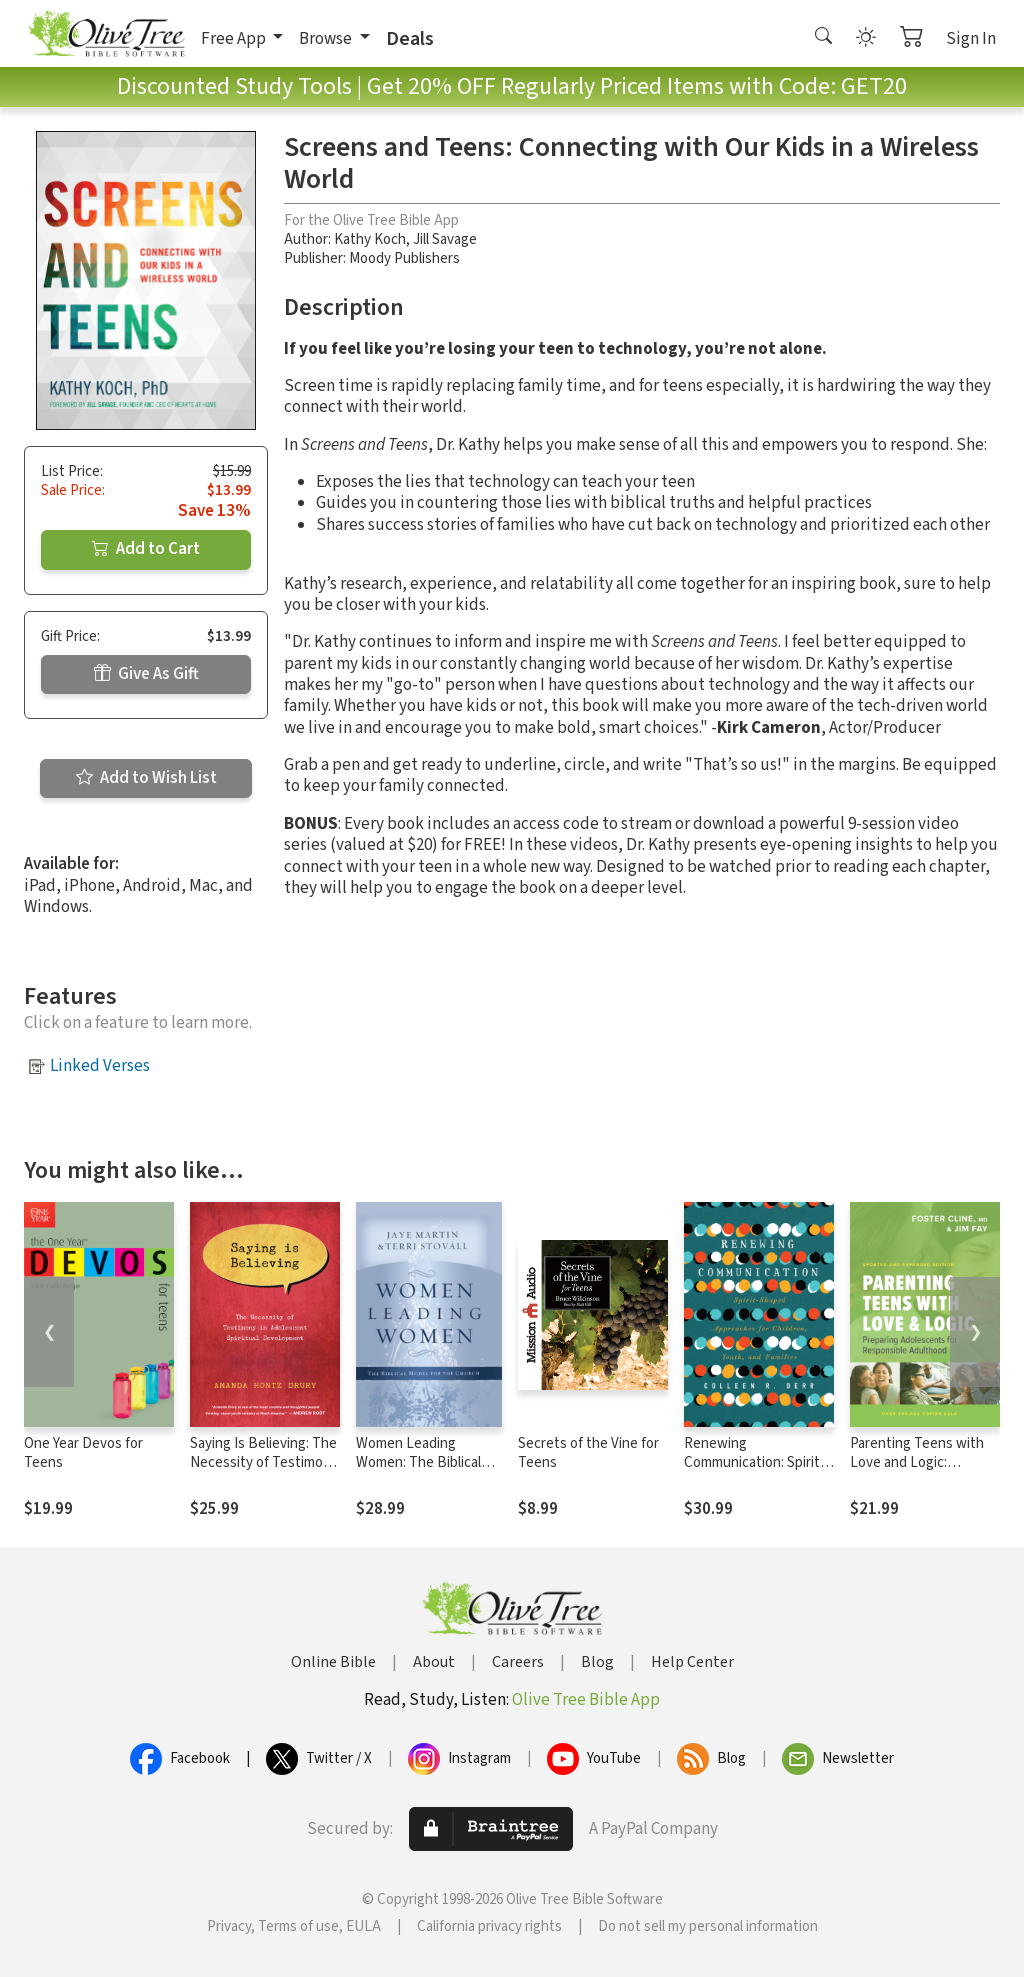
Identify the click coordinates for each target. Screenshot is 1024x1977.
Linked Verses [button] (100, 1066)
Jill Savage (445, 239)
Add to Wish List (146, 778)
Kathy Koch (370, 239)
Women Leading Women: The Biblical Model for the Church (422, 1462)
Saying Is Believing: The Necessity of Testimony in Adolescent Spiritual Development (264, 1472)
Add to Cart (146, 549)
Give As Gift (146, 674)
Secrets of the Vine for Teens (588, 1453)
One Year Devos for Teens (83, 1453)
